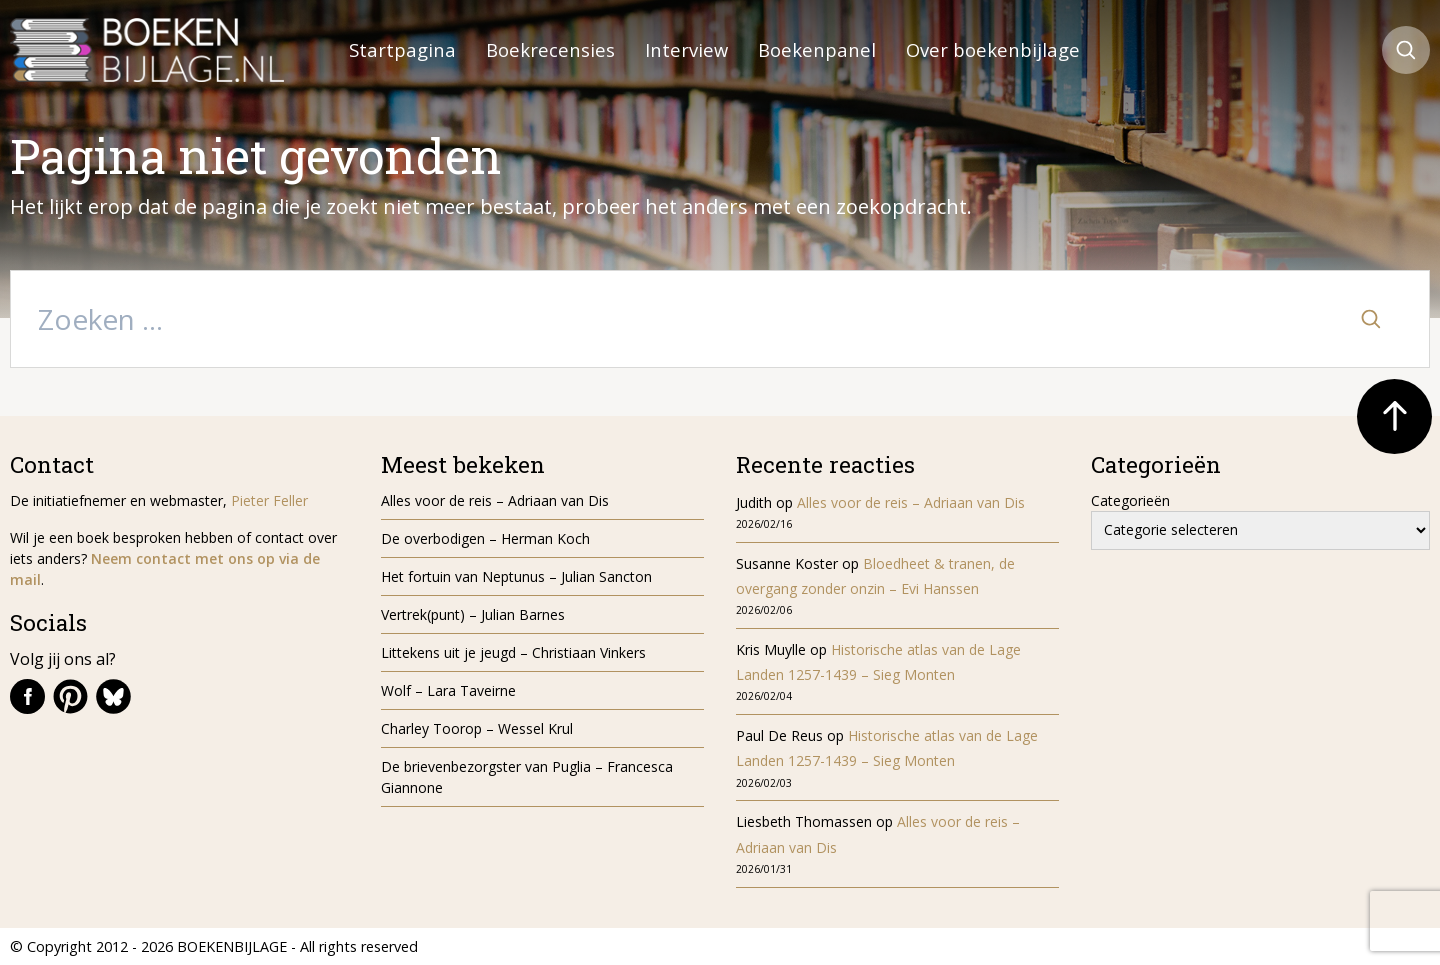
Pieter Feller (269, 500)
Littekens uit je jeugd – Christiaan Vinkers (513, 652)
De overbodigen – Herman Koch (485, 538)
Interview (686, 49)
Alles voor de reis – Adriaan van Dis (495, 500)
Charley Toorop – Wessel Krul (477, 728)
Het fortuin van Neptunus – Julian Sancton (516, 576)
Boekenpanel (817, 49)
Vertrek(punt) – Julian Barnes (473, 614)
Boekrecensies (550, 49)
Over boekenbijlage (993, 49)
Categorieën (1130, 500)
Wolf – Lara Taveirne (448, 690)
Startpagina (402, 49)
